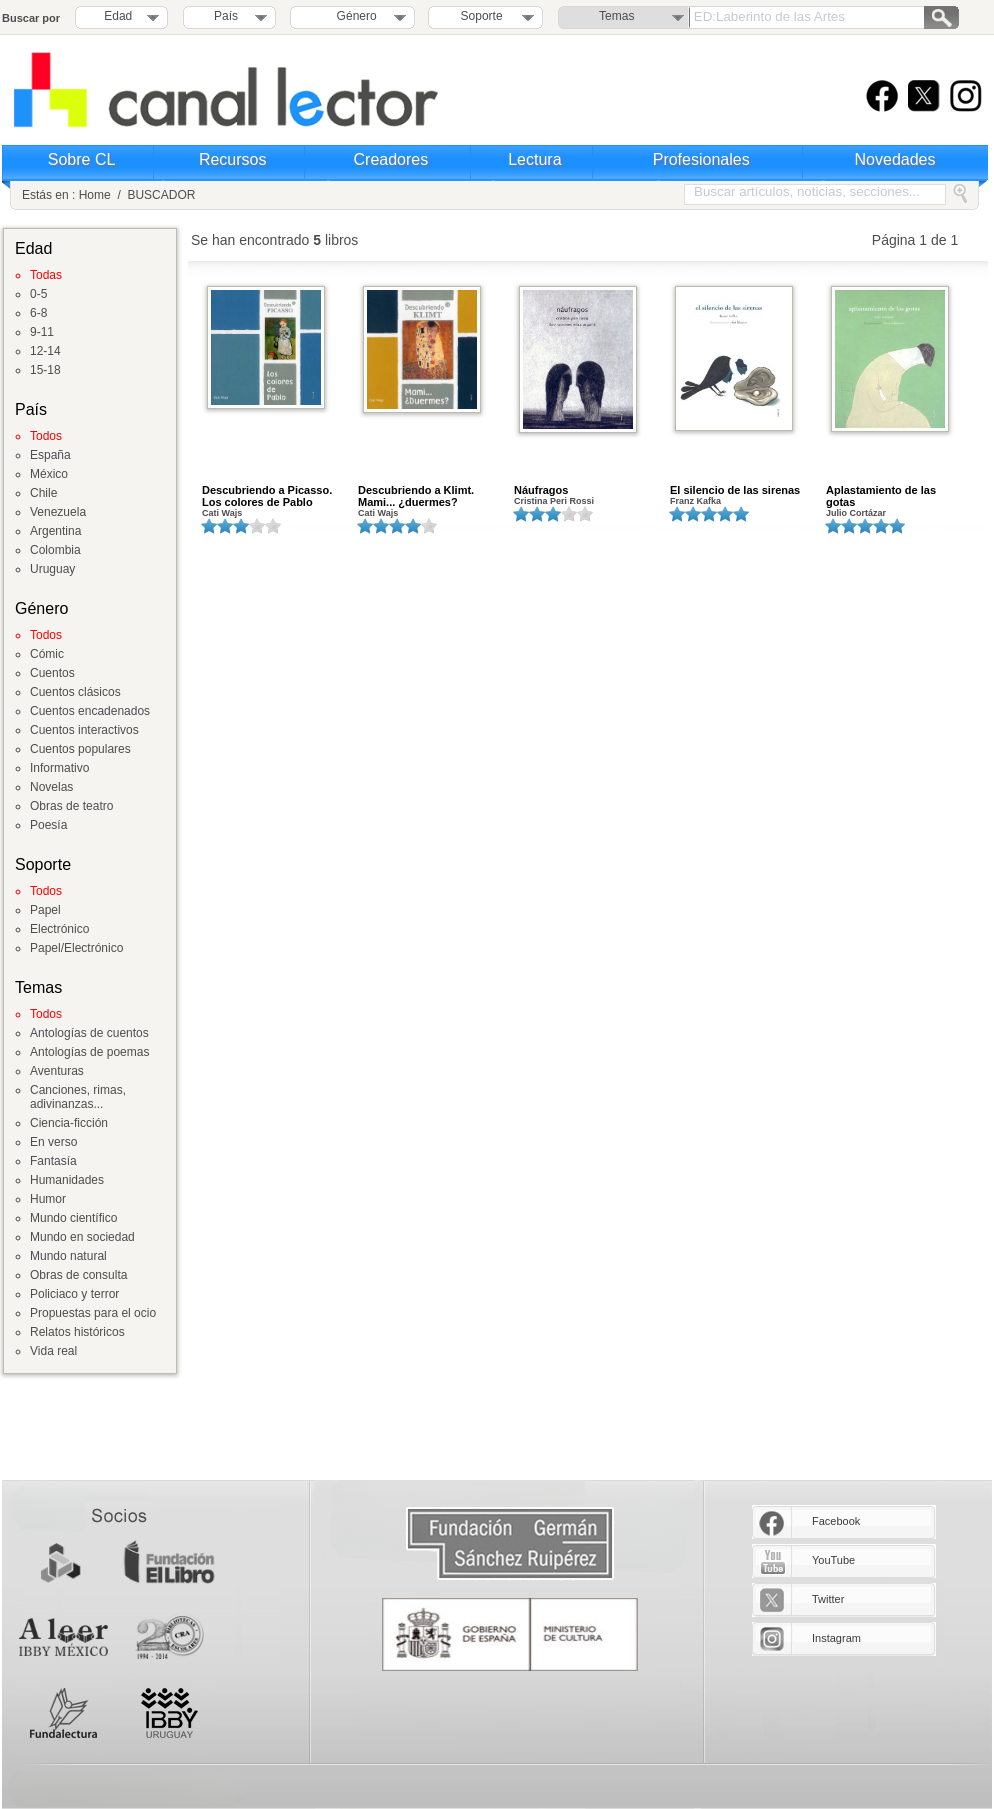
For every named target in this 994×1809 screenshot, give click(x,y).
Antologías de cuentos (89, 1033)
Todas (46, 275)
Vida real (53, 1351)
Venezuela (58, 512)
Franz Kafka (695, 501)
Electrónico (59, 929)
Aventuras (57, 1071)
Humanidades (67, 1180)
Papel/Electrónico (76, 948)
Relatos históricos (77, 1332)
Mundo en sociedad (82, 1237)
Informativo (59, 768)
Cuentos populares (80, 749)
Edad (118, 16)
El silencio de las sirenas (735, 490)
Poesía (48, 825)
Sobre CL (82, 159)
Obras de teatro (71, 806)
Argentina (55, 531)
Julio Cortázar (856, 513)
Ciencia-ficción (69, 1123)
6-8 (38, 313)
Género (353, 16)
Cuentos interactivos (84, 730)
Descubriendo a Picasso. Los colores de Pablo (267, 496)
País (226, 16)
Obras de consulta (78, 1275)
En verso (53, 1142)
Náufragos (541, 490)
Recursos (233, 159)
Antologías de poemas (89, 1052)
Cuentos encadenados (90, 711)
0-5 (38, 294)
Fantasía (53, 1161)
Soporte (482, 16)
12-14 (45, 351)
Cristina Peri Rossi (554, 501)
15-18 (45, 370)
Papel (45, 910)
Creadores (391, 159)
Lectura (534, 159)
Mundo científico (73, 1218)
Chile (43, 493)
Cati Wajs (222, 513)
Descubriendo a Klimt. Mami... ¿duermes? (416, 496)
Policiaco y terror (74, 1294)
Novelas (51, 787)
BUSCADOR (161, 195)
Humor (48, 1199)
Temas (616, 16)
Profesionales (701, 159)
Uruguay (52, 569)
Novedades (895, 159)
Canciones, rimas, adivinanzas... (78, 1097)
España (50, 455)
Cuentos (52, 673)
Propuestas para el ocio (93, 1313)
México (49, 474)
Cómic (47, 654)
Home (95, 195)
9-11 (42, 332)
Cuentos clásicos (75, 692)
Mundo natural (68, 1256)
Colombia (55, 550)
